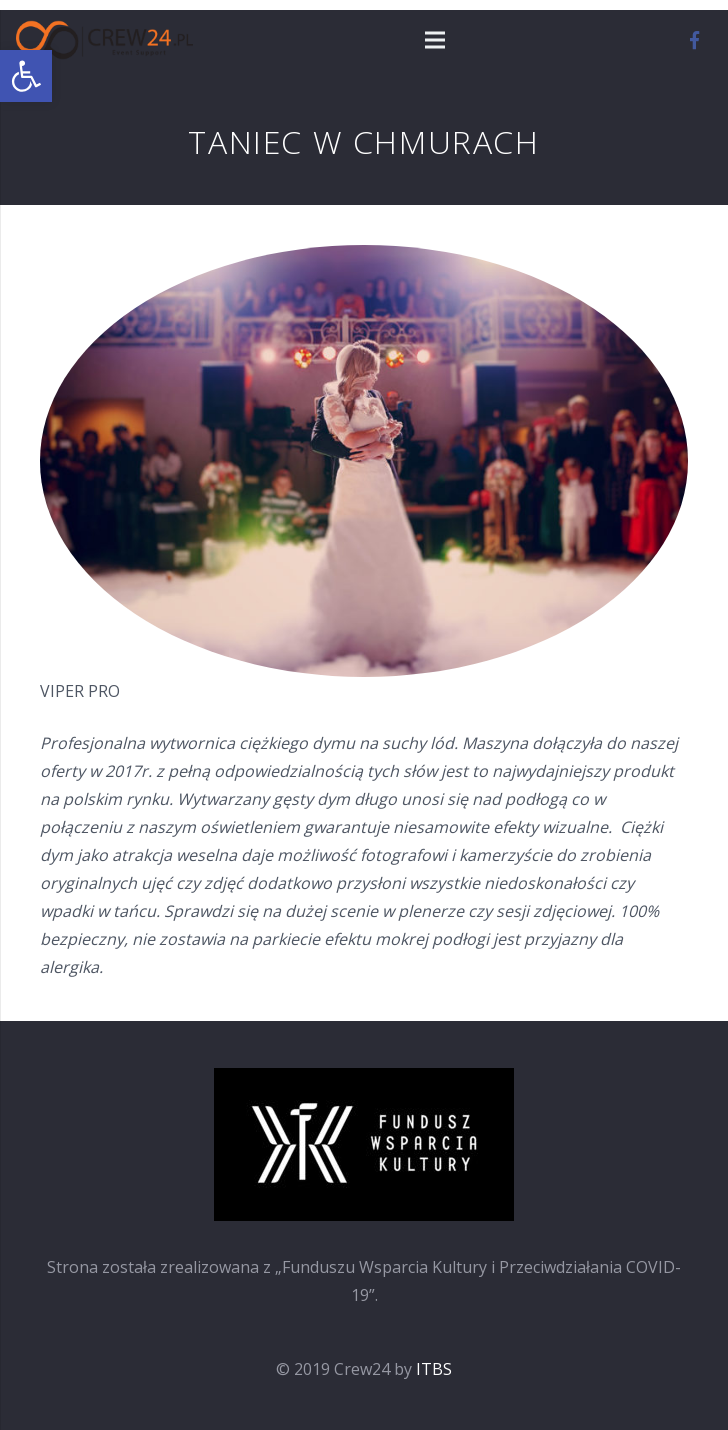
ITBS (434, 1369)
